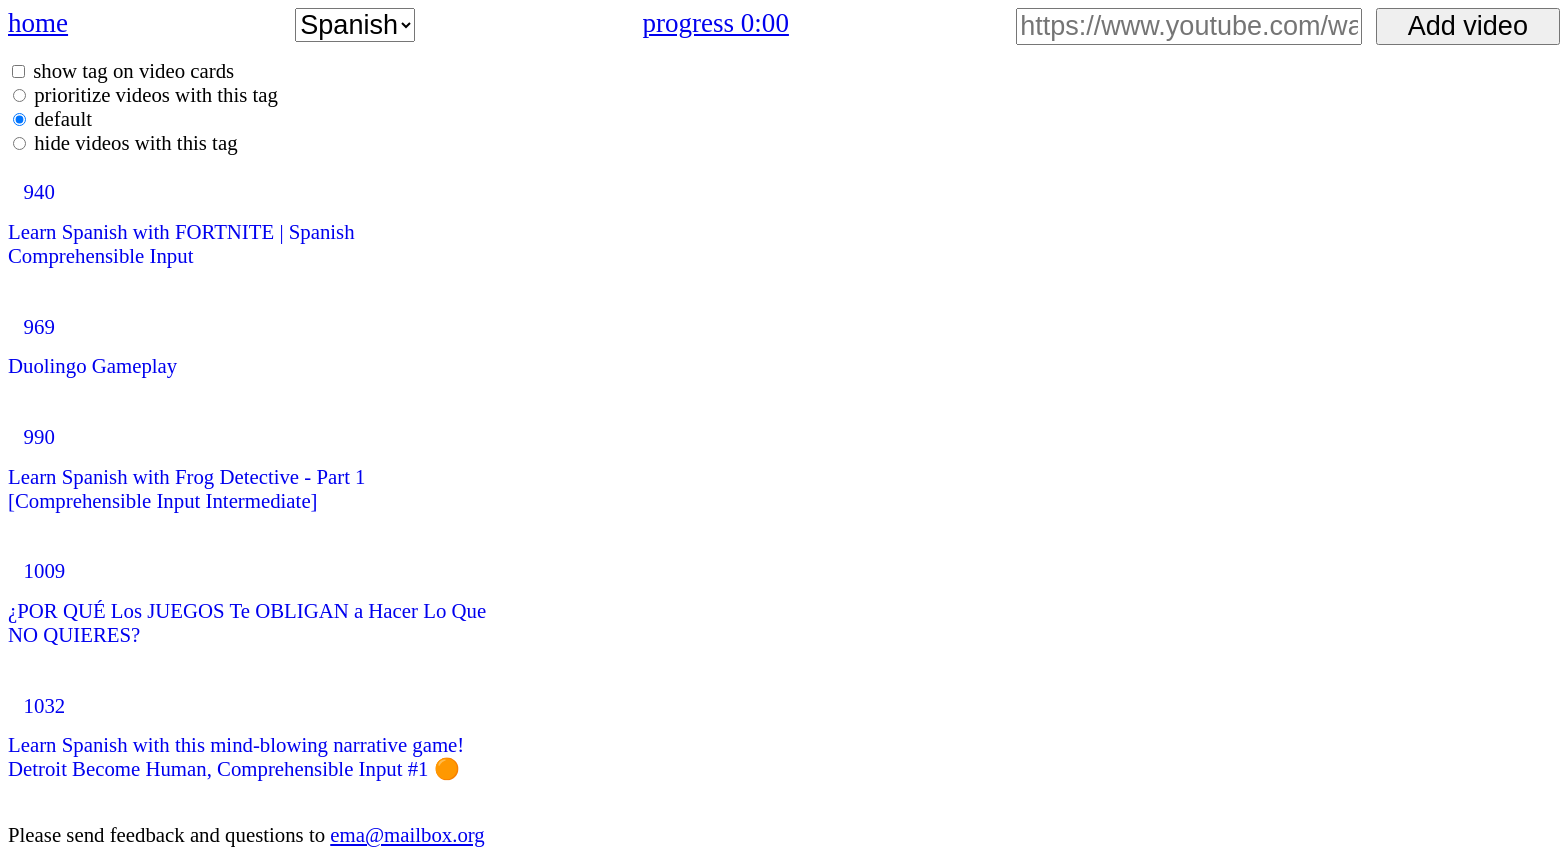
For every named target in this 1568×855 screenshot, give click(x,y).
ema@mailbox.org (407, 834)
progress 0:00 (716, 23)
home (38, 23)
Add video (1468, 26)
